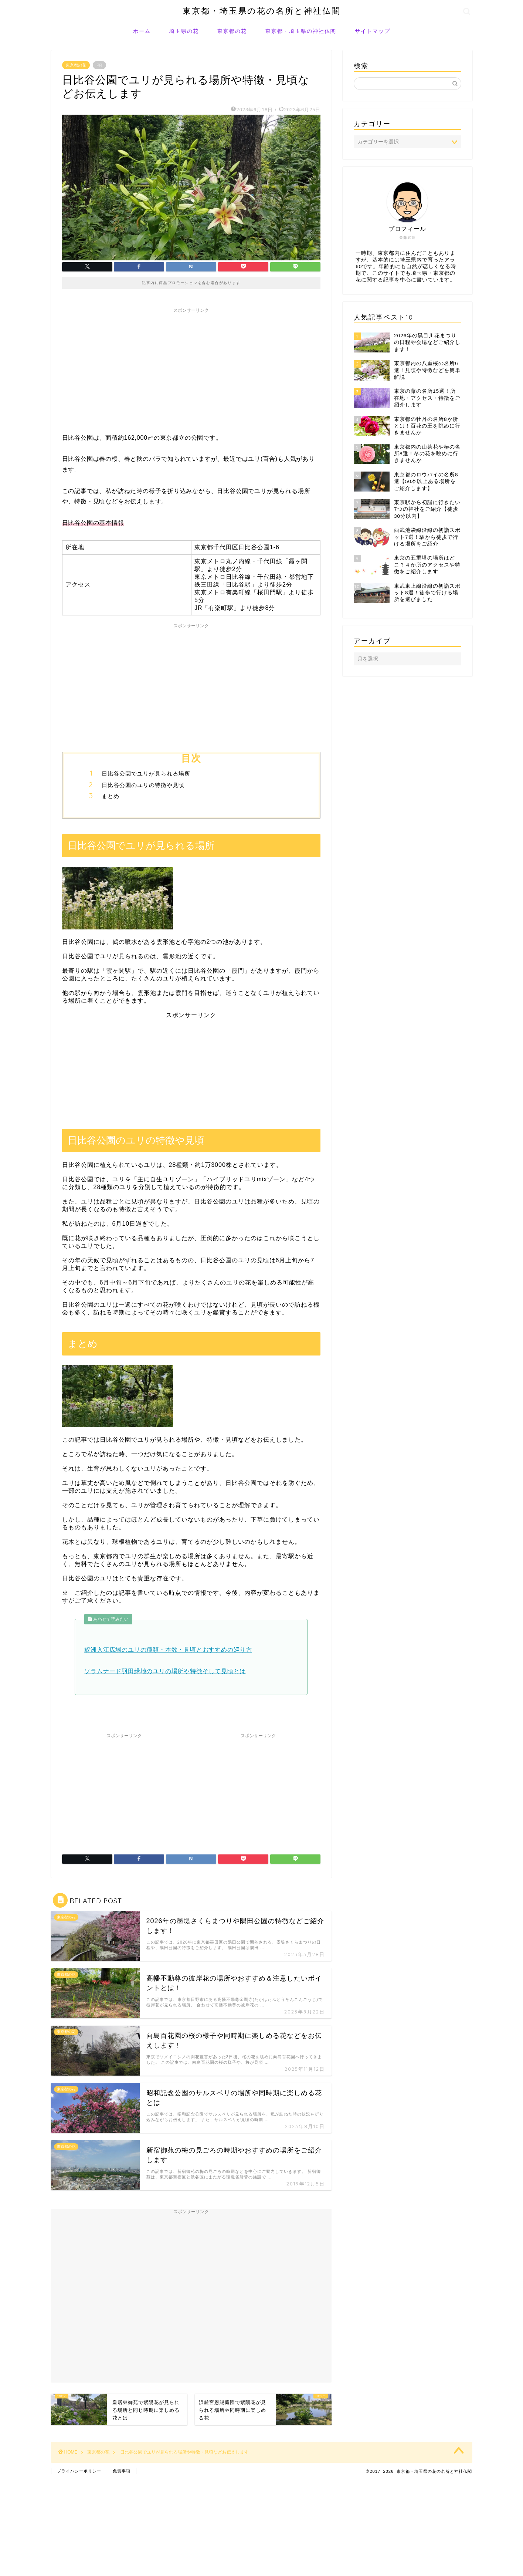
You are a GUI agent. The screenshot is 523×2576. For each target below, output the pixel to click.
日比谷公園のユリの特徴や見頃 (143, 785)
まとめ (110, 796)
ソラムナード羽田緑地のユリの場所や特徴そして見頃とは (165, 1671)
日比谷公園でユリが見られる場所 (146, 773)
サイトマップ (372, 31)
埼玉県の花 (184, 31)
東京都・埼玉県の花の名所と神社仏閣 (262, 11)
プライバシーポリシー (79, 2471)
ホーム (142, 31)
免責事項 (121, 2471)
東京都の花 (232, 31)
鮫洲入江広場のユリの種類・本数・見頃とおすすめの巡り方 (168, 1650)
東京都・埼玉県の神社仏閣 (300, 31)
